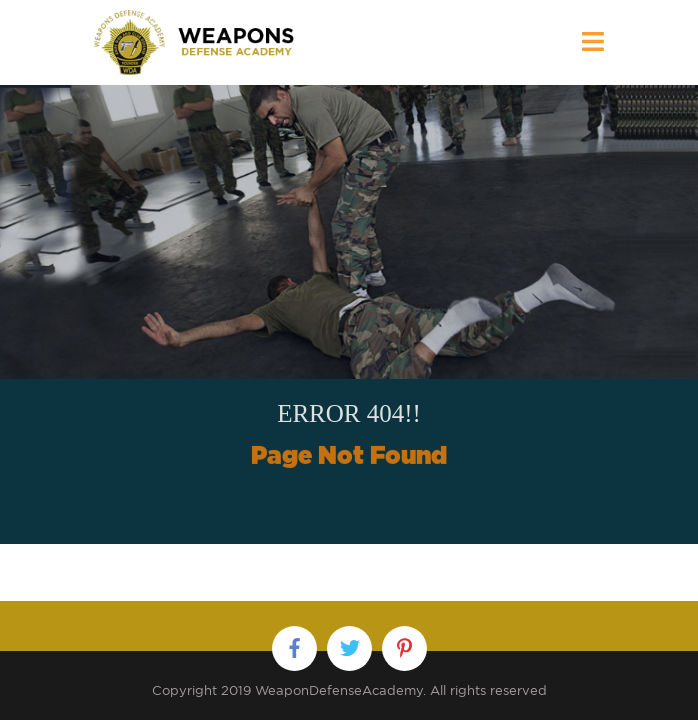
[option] (349, 314)
